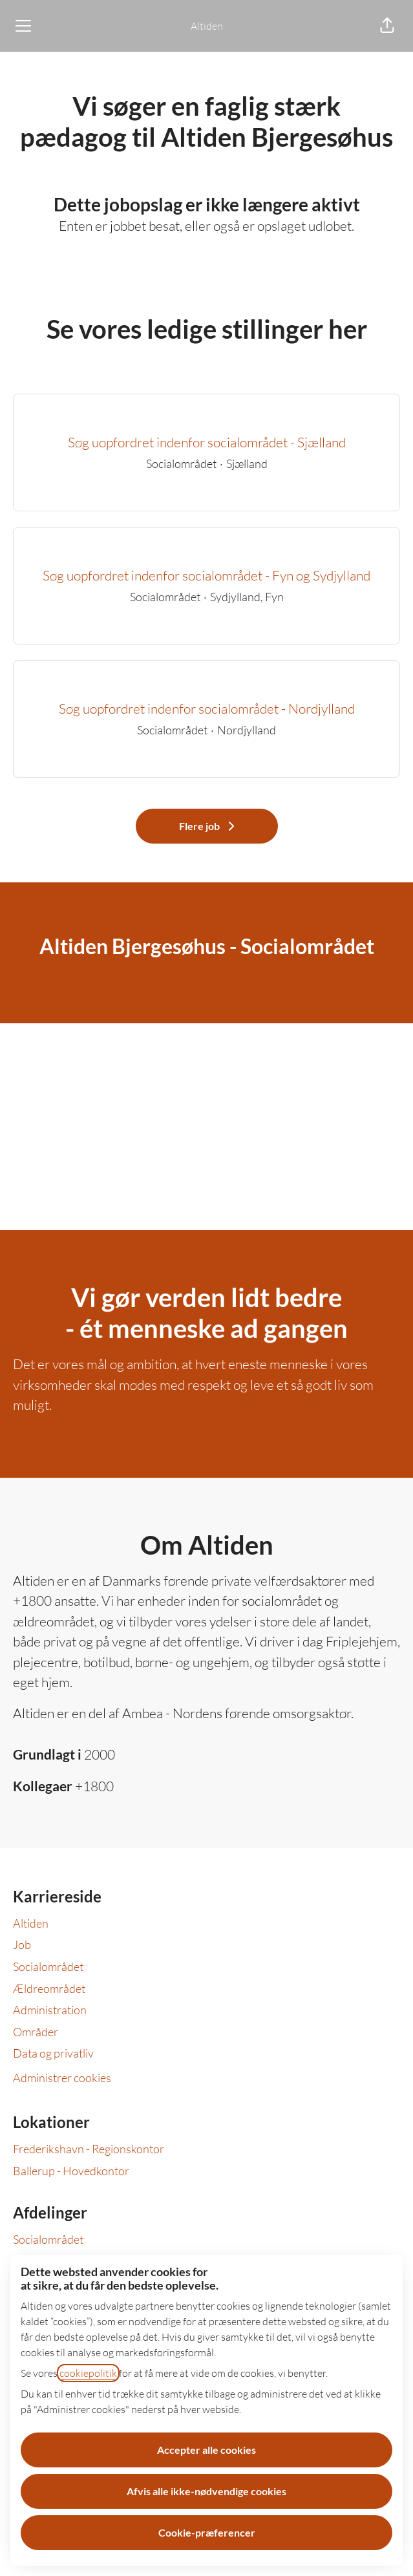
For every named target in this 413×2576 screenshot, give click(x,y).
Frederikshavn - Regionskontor (88, 2149)
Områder (35, 2032)
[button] (387, 26)
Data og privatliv (53, 2053)
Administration (50, 2010)
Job (22, 1944)
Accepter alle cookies (206, 2449)
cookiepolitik (88, 2373)
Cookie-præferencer (206, 2532)
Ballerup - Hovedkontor (71, 2171)
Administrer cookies (62, 2077)
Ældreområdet (49, 1988)
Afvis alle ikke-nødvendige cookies (206, 2491)
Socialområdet (48, 1966)
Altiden (207, 25)
